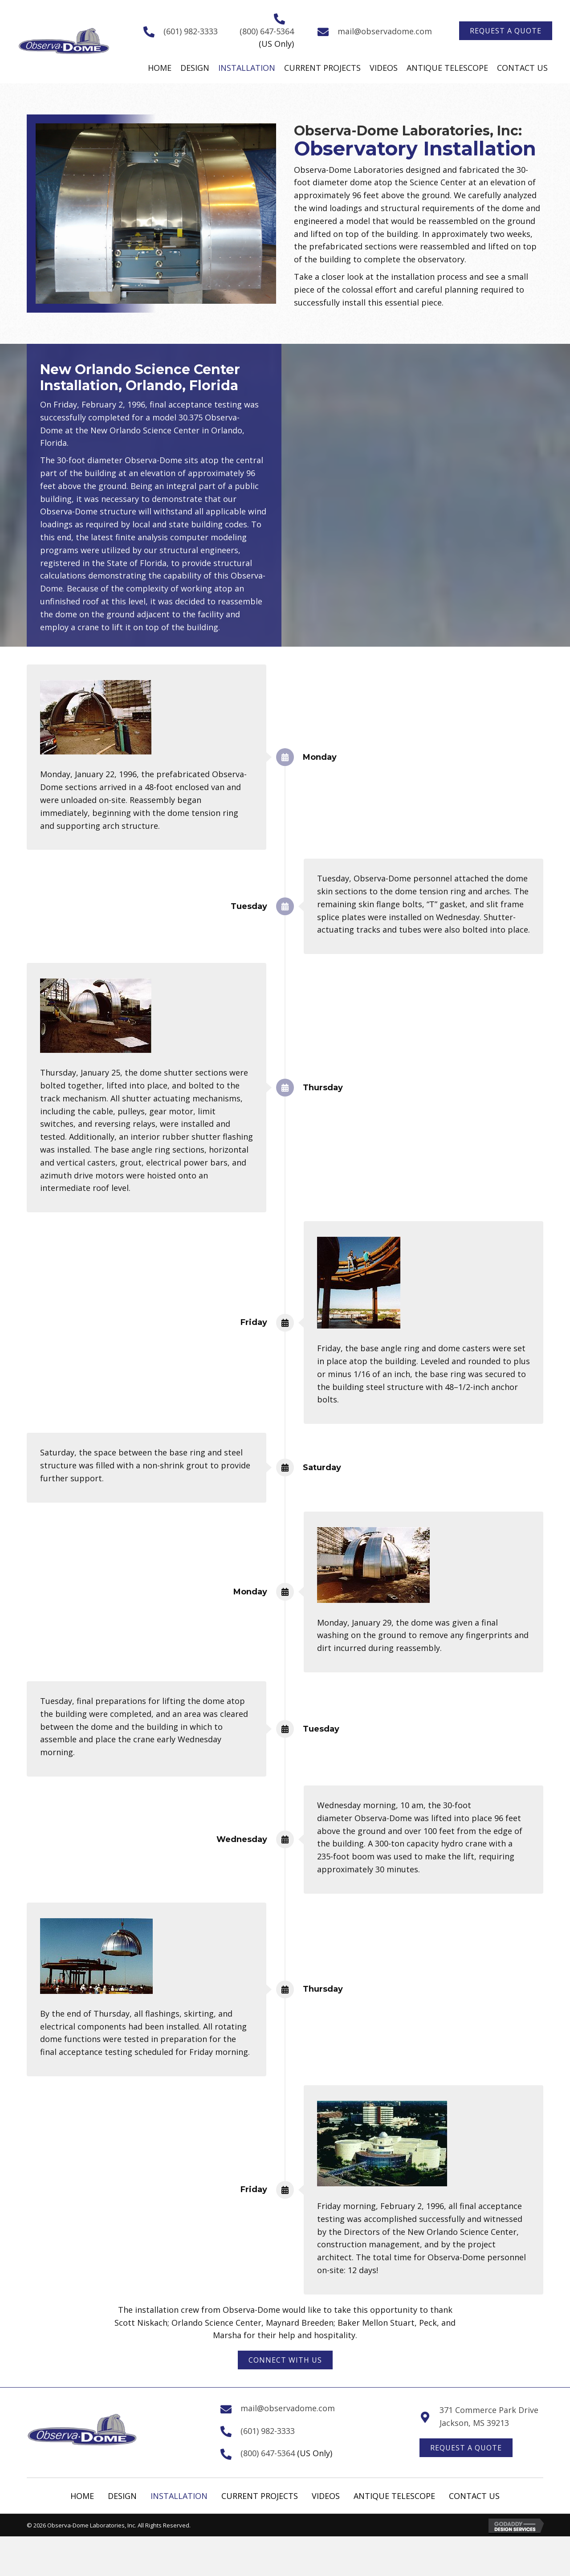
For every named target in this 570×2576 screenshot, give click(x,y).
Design (122, 2495)
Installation (179, 2495)
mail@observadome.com (385, 31)
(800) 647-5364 (267, 31)
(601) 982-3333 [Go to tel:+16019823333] (190, 31)
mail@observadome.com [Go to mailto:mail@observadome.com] (287, 2408)
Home (82, 2495)
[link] (159, 68)
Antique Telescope (394, 2495)
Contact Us (474, 2495)
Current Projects (259, 2495)
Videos (326, 2495)
